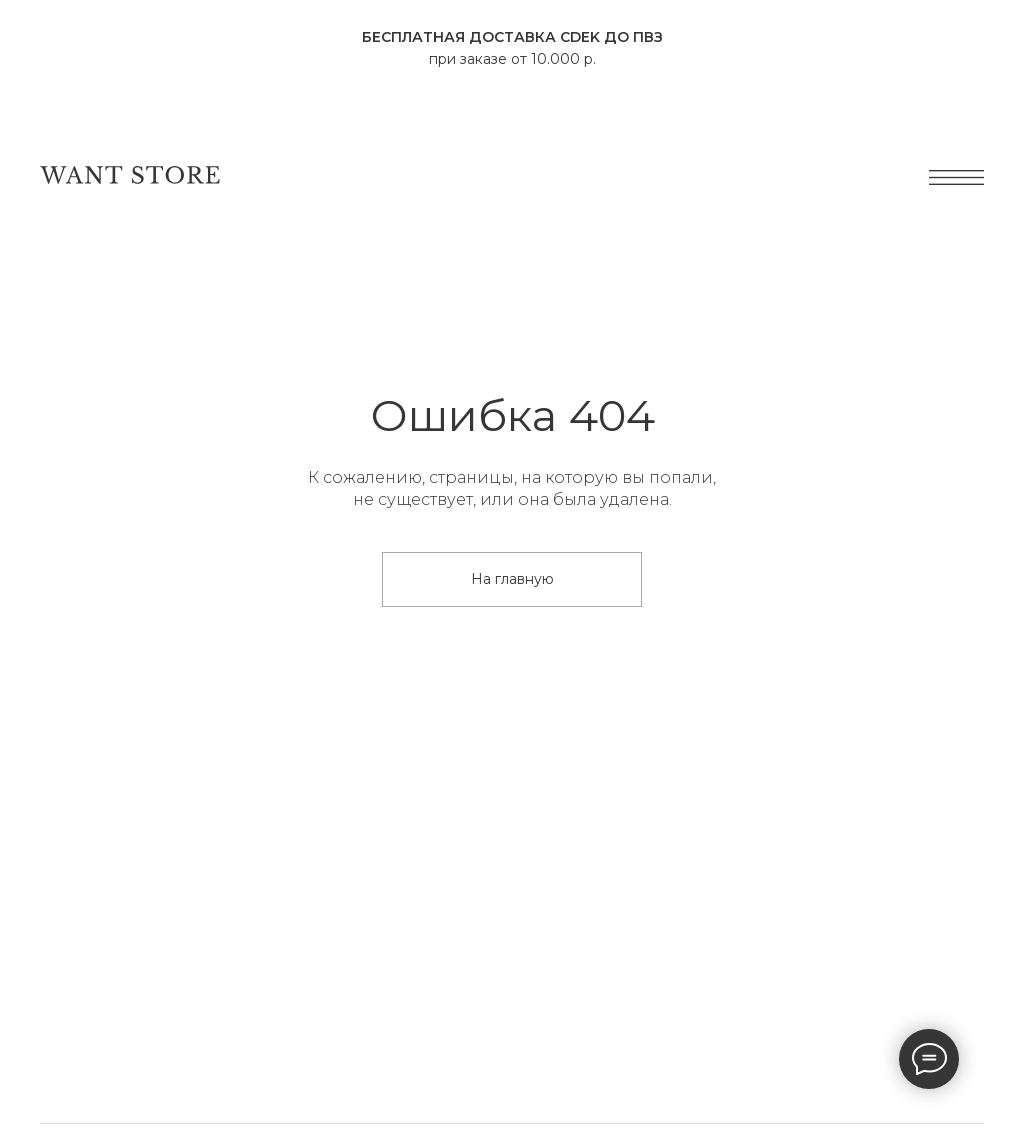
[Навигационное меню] (34, 112)
